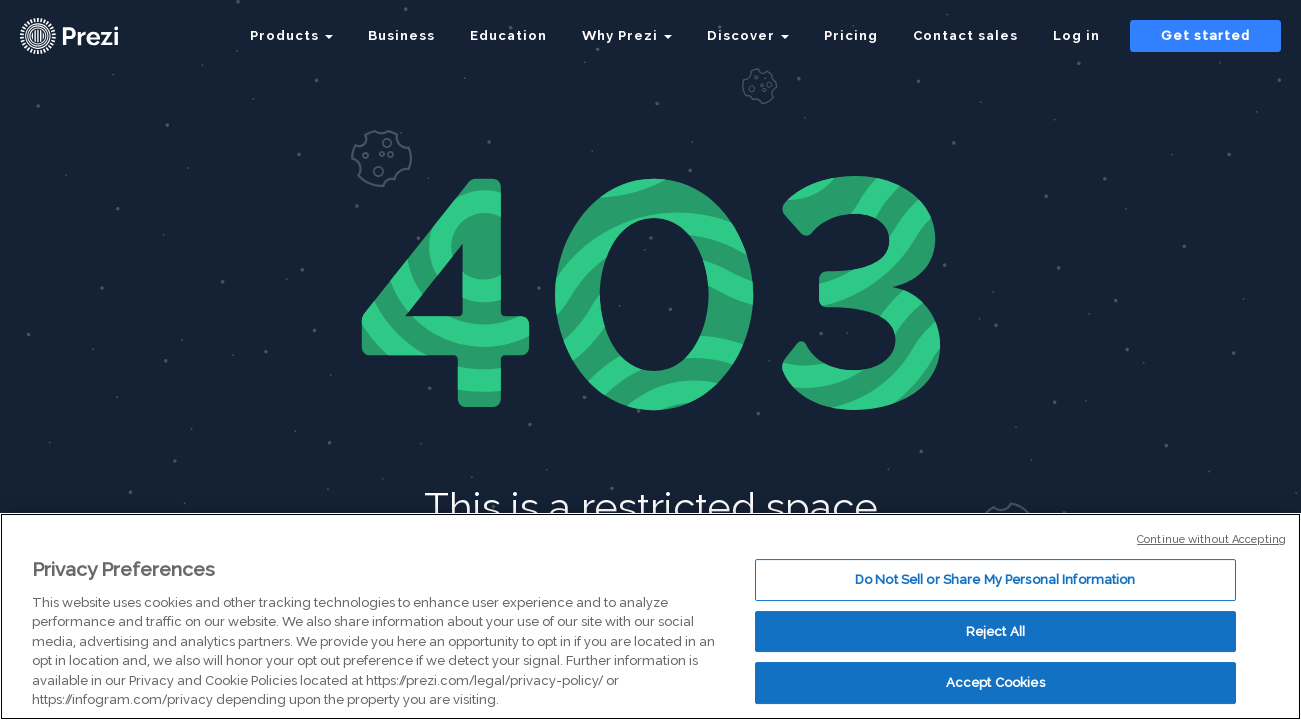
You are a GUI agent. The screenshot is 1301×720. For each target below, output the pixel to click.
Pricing (851, 35)
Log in (1076, 35)
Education (508, 35)
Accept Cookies (995, 682)
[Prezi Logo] (95, 36)
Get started (1205, 35)
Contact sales (965, 35)
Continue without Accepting (1211, 539)
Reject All (995, 631)
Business (401, 35)
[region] (650, 616)
